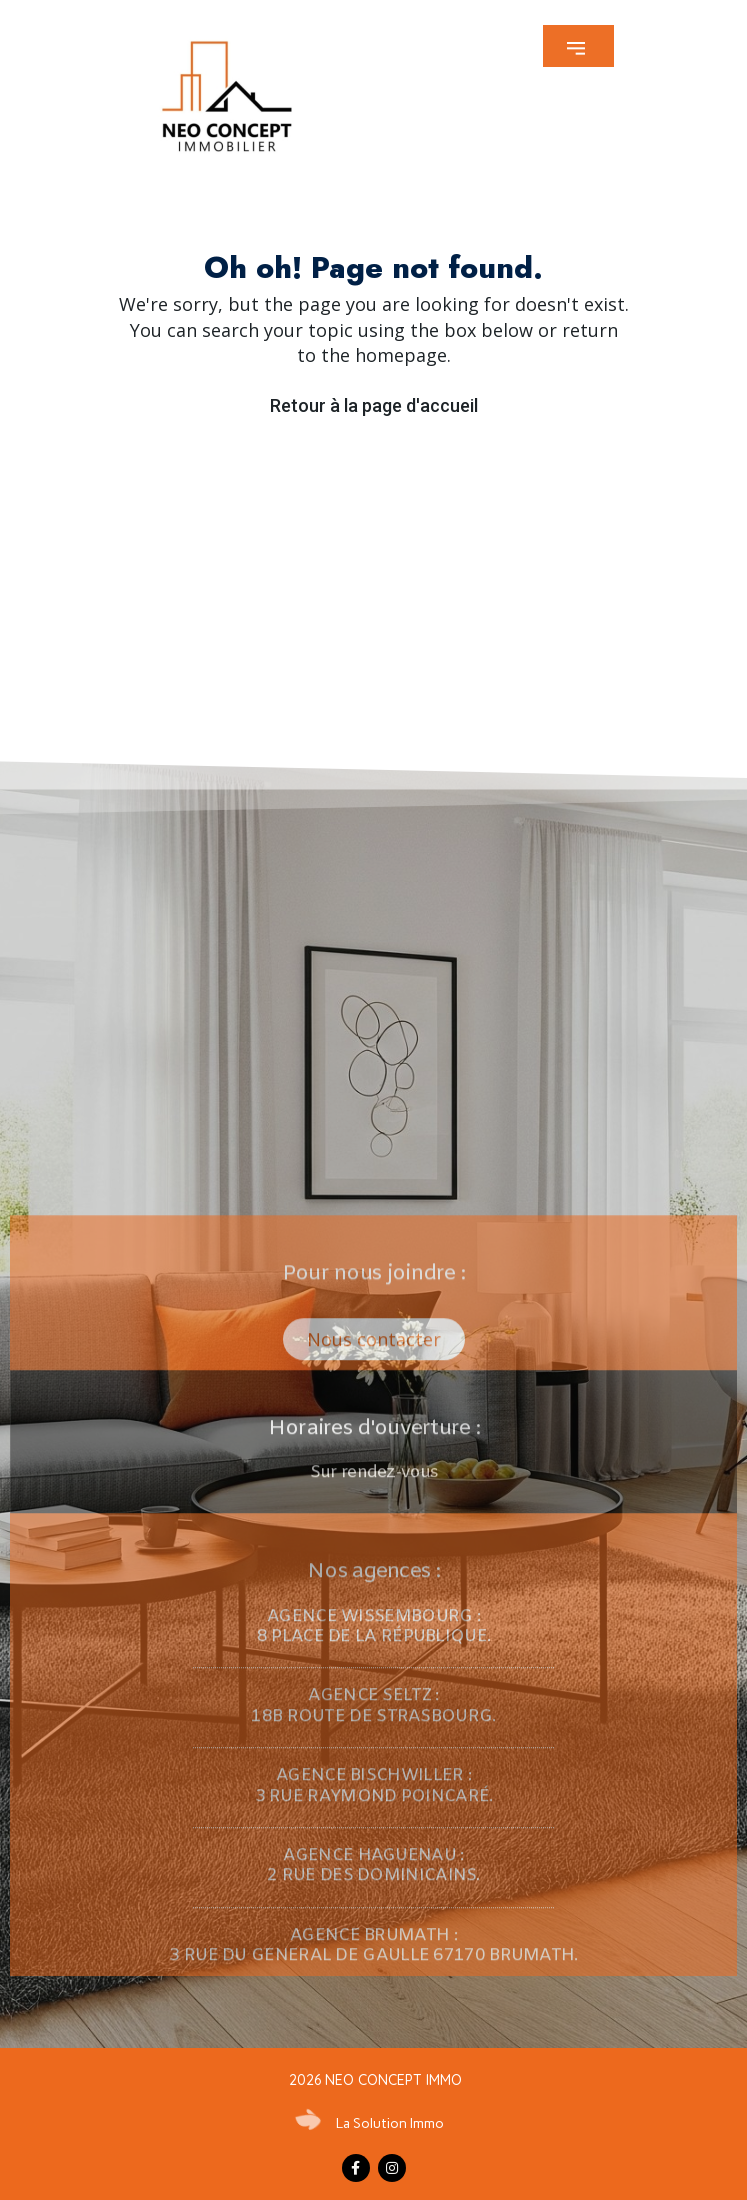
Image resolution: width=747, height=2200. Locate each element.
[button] (578, 46)
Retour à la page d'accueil (374, 405)
